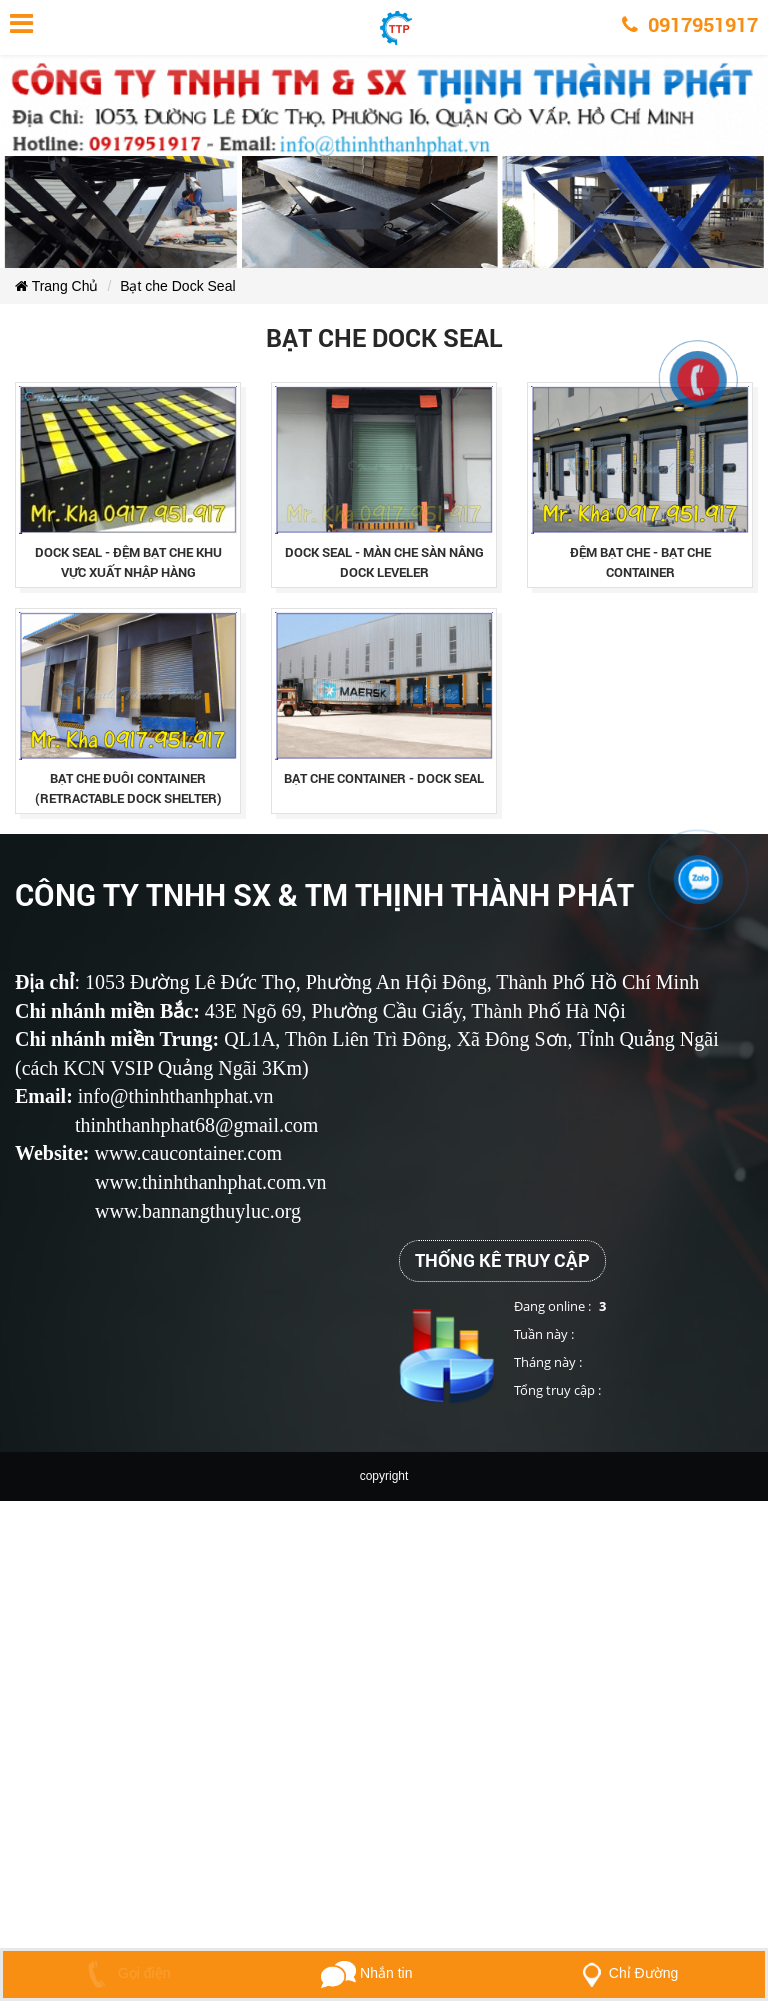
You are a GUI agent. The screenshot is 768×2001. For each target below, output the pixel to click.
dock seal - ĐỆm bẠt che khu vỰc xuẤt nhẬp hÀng (128, 562)
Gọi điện (124, 1973)
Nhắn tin (366, 1973)
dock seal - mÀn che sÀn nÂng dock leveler (384, 562)
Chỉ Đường (626, 1973)
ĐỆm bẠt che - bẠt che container (640, 562)
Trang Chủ (56, 286)
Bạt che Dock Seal (177, 286)
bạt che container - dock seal (384, 778)
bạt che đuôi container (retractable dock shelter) (128, 788)
